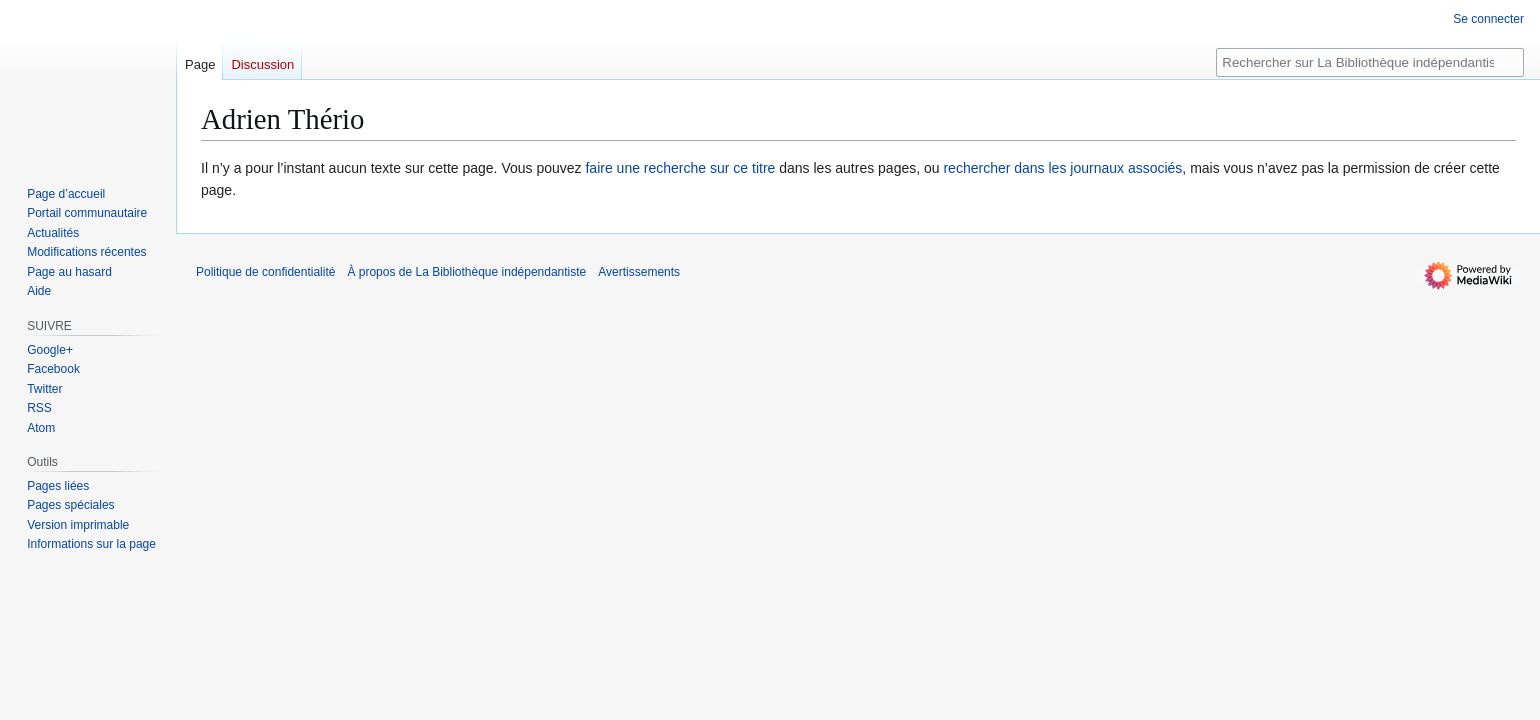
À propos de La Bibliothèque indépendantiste (466, 272)
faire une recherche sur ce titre (680, 168)
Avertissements (639, 272)
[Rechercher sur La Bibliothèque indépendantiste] (1370, 62)
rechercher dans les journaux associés (1062, 168)
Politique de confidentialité (265, 272)
